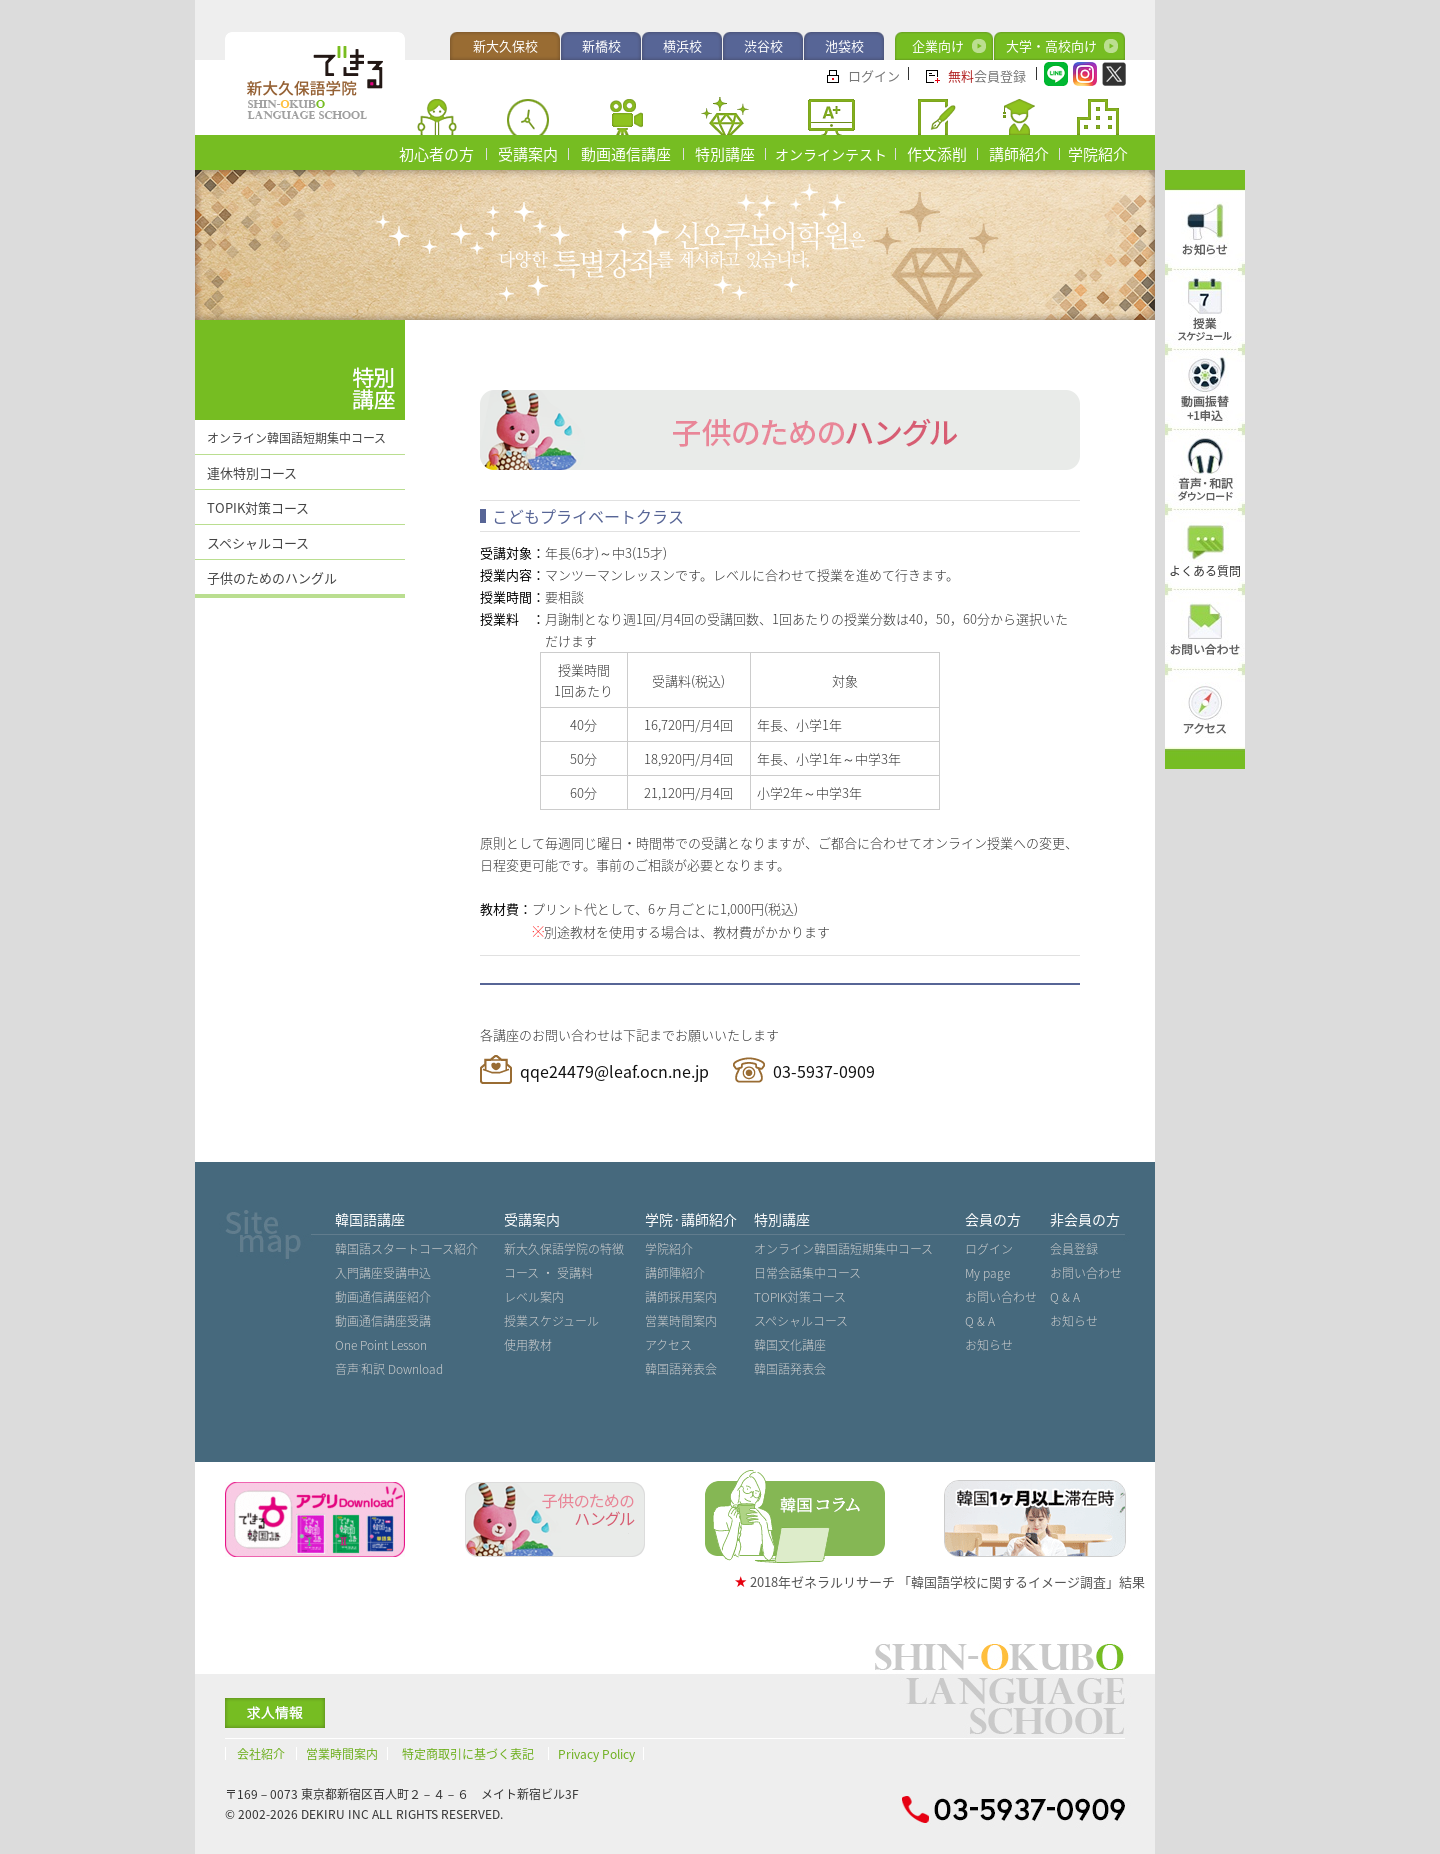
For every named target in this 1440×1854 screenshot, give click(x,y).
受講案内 (528, 154)
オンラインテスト (831, 154)
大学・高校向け (1051, 45)
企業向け (938, 45)
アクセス (668, 1345)
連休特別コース (252, 472)
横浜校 (682, 45)
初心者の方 (436, 154)
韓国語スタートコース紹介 (406, 1249)
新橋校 (601, 45)
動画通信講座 (626, 154)
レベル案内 (534, 1297)
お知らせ (989, 1345)
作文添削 (937, 154)
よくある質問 (1205, 571)
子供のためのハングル (272, 577)
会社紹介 (261, 1754)
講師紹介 (1019, 154)
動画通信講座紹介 (383, 1297)
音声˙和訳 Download (389, 1369)
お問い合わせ (1001, 1297)
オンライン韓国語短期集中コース (296, 438)
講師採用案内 (681, 1297)
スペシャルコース (258, 542)
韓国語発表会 (681, 1369)
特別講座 (725, 154)
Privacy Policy (596, 1754)
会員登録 (987, 75)
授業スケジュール (551, 1321)
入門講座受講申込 (383, 1273)
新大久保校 (505, 45)
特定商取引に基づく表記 (468, 1754)
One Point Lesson (381, 1345)
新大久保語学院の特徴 (564, 1249)
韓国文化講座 (790, 1345)
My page (987, 1273)
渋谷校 (763, 45)
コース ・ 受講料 (548, 1273)
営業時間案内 (681, 1321)
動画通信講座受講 (383, 1321)
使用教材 (528, 1345)
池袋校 (844, 45)
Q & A (980, 1321)
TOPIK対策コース (258, 507)
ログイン (874, 75)
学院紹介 (1098, 154)
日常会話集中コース (807, 1273)
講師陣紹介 (675, 1273)
